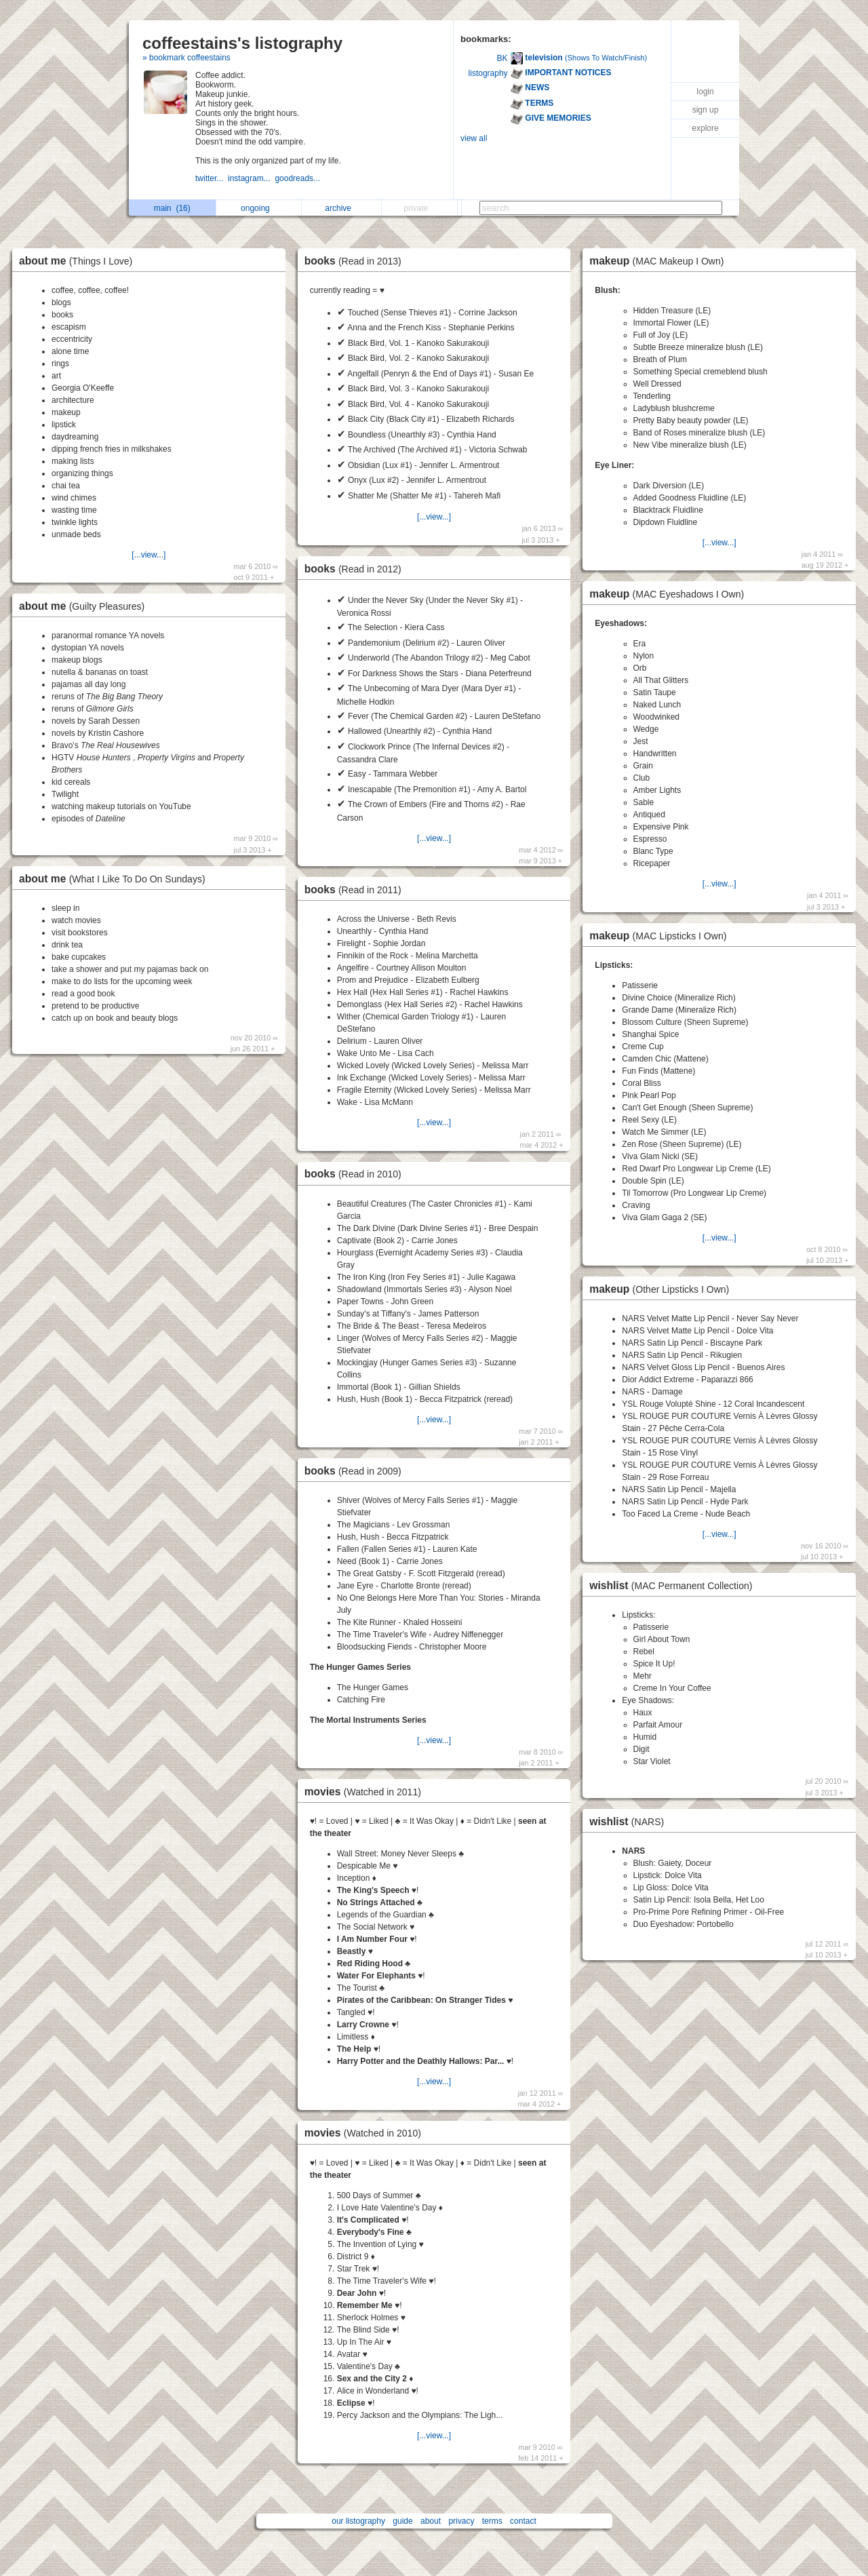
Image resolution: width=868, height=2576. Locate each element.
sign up (705, 110)
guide (402, 2521)
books (356, 261)
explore (705, 128)
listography (488, 73)
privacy (461, 2521)
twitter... (211, 178)
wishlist (674, 1585)
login (704, 91)
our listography (358, 2521)
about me (79, 261)
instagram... (251, 178)
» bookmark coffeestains (186, 57)
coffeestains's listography (242, 43)
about (430, 2521)
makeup (659, 261)
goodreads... (298, 178)
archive (341, 208)
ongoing (259, 208)
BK (502, 58)
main (172, 208)
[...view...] (148, 555)
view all (473, 138)
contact (523, 2521)
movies (366, 1791)
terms (492, 2521)
